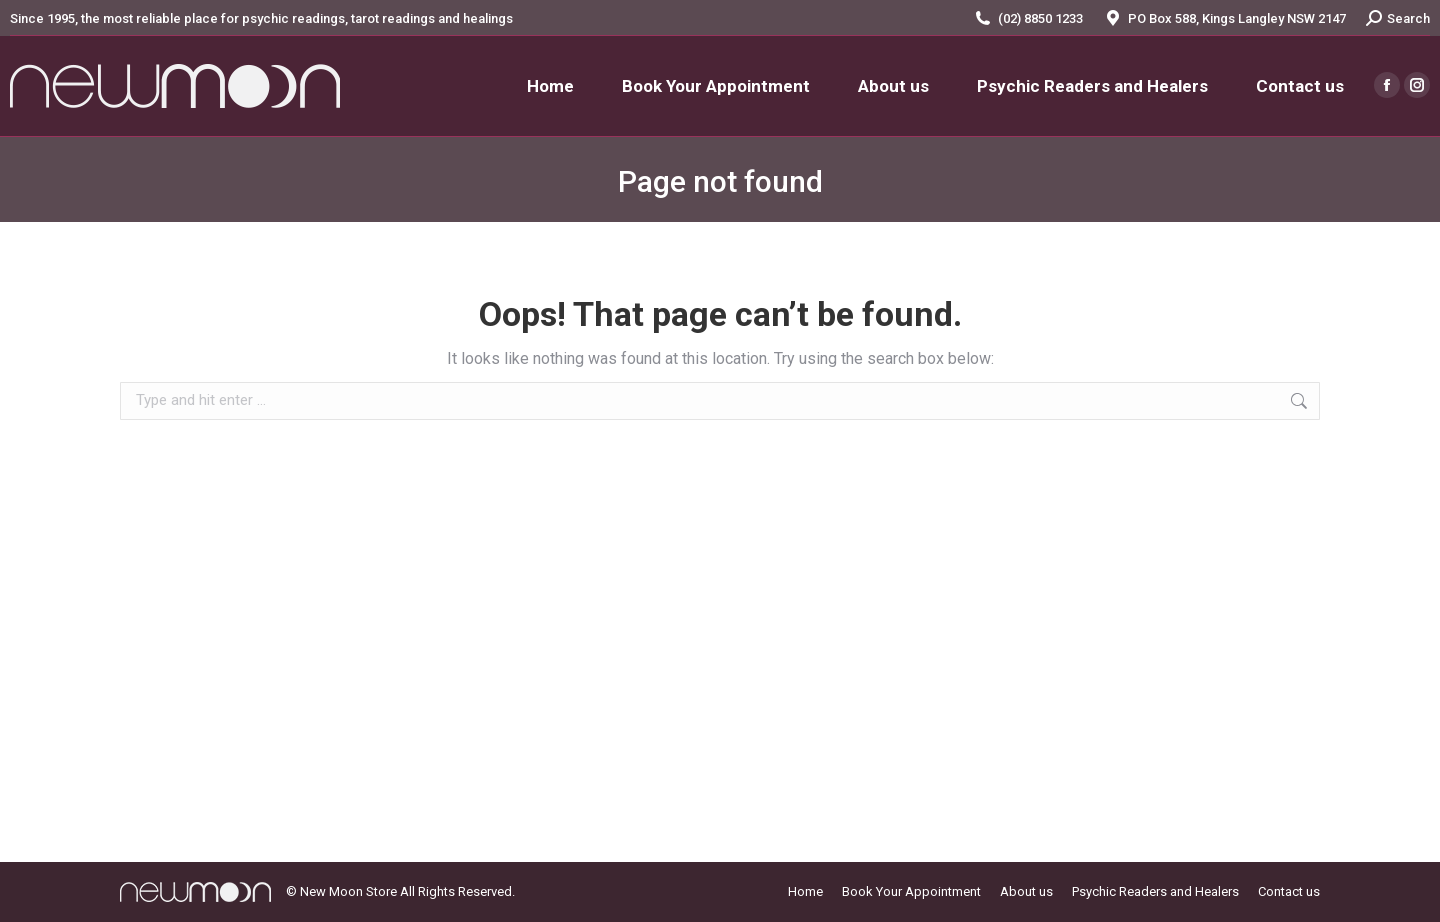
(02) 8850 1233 (1040, 18)
